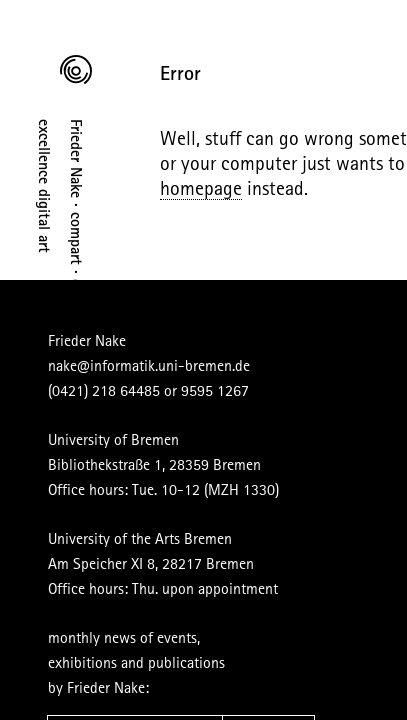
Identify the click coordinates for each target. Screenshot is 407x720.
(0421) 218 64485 (80, 367)
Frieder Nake (63, 327)
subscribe (244, 662)
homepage (290, 202)
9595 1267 (191, 367)
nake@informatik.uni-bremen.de (125, 347)
